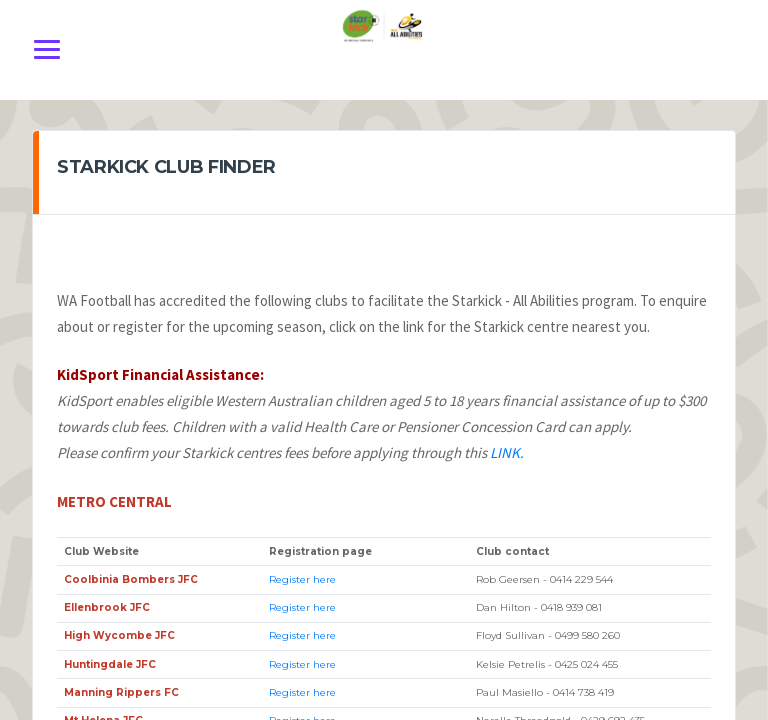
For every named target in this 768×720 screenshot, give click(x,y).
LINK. (507, 452)
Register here (302, 579)
